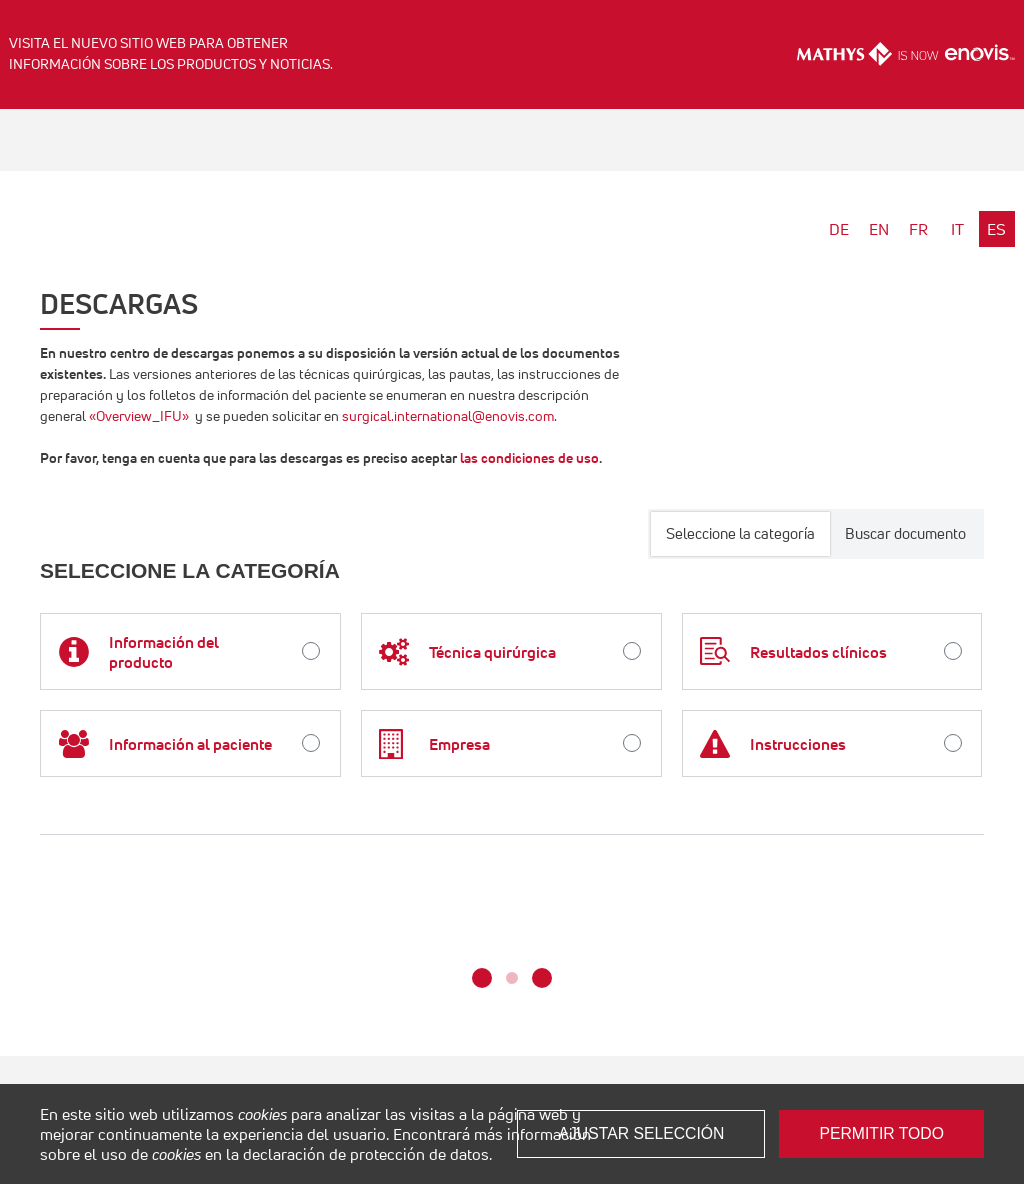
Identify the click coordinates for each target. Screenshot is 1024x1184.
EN (879, 229)
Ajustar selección (641, 1133)
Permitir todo (881, 1133)
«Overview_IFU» (139, 416)
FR (918, 229)
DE (839, 229)
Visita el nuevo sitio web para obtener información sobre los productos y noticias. (171, 53)
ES (996, 229)
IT (957, 229)
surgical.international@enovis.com (448, 416)
